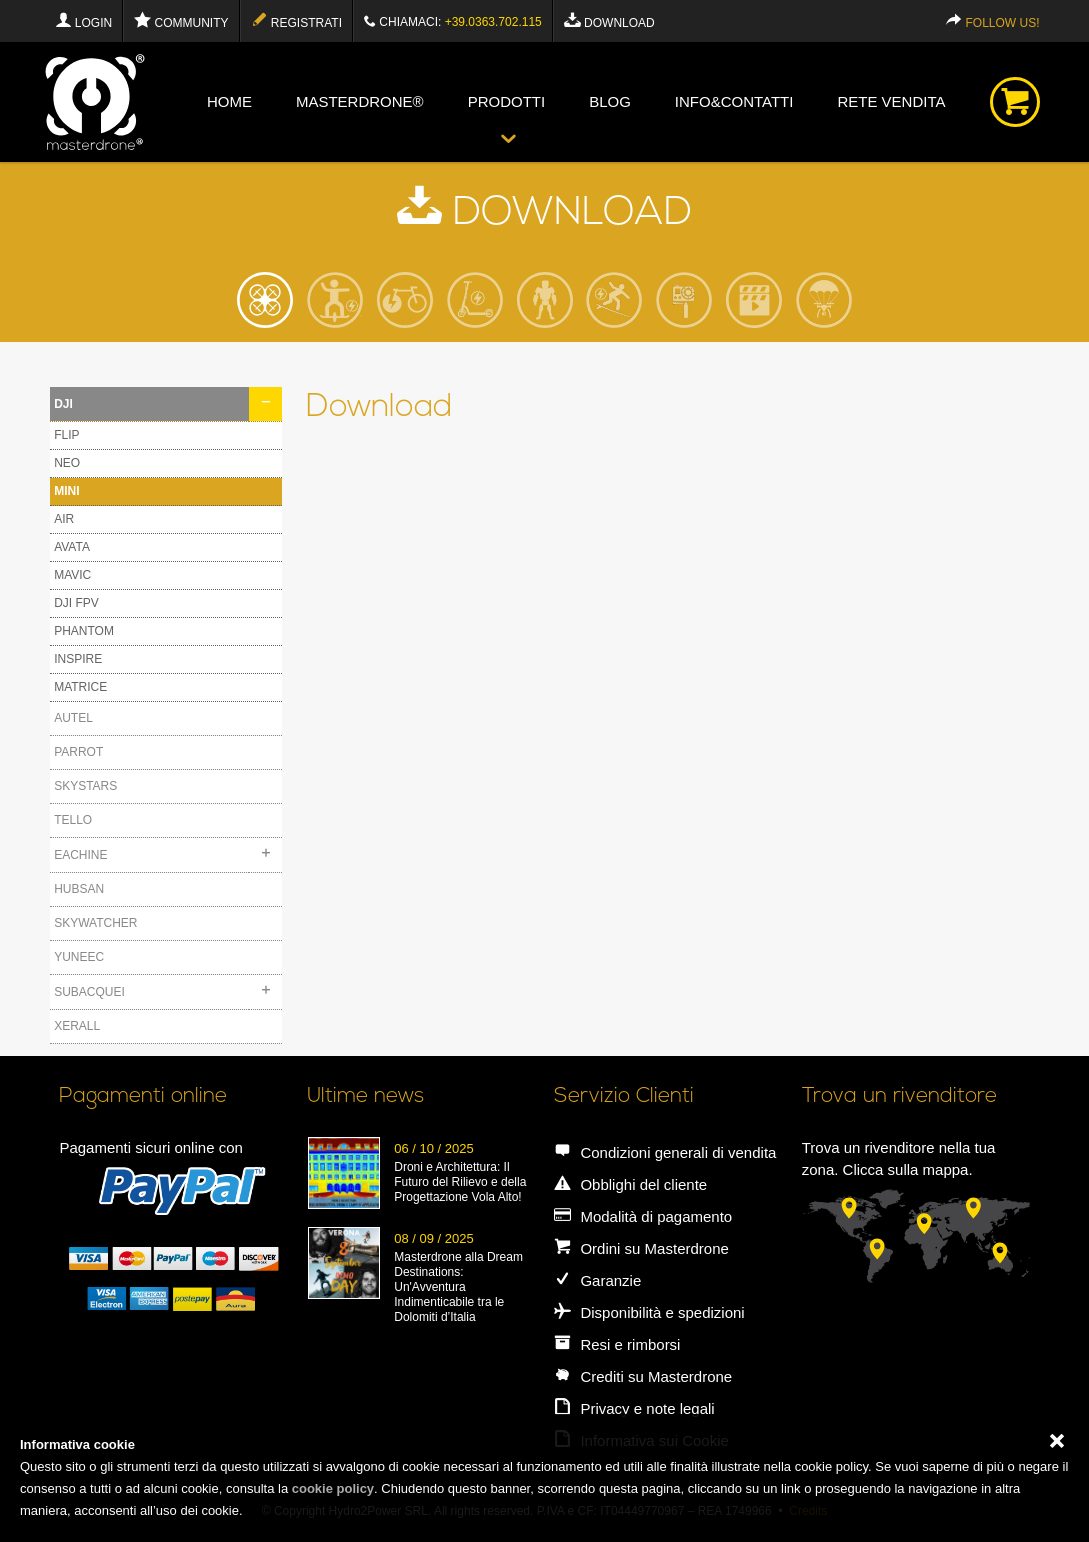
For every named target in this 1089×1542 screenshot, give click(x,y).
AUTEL (73, 718)
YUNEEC (79, 957)
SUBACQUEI (89, 992)
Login (84, 20)
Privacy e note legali (634, 1408)
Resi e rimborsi (617, 1344)
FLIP (66, 435)
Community (181, 20)
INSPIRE (78, 659)
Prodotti (507, 101)
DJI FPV (76, 603)
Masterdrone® (360, 101)
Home (229, 101)
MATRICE (80, 687)
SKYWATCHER (95, 923)
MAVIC (72, 575)
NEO (67, 463)
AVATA (72, 547)
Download (609, 20)
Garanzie (597, 1280)
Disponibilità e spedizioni (649, 1312)
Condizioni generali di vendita (665, 1152)
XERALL (77, 1026)
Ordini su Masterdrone (641, 1248)
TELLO (73, 820)
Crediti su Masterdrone (643, 1376)
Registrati (296, 20)
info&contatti (734, 101)
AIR (64, 519)
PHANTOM (84, 631)
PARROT (78, 752)
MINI (66, 491)
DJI (63, 404)
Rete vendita (891, 101)
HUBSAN (79, 889)
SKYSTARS (85, 786)
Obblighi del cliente (630, 1184)
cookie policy (333, 1488)
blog (610, 101)
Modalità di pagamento (643, 1216)
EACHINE (80, 855)
